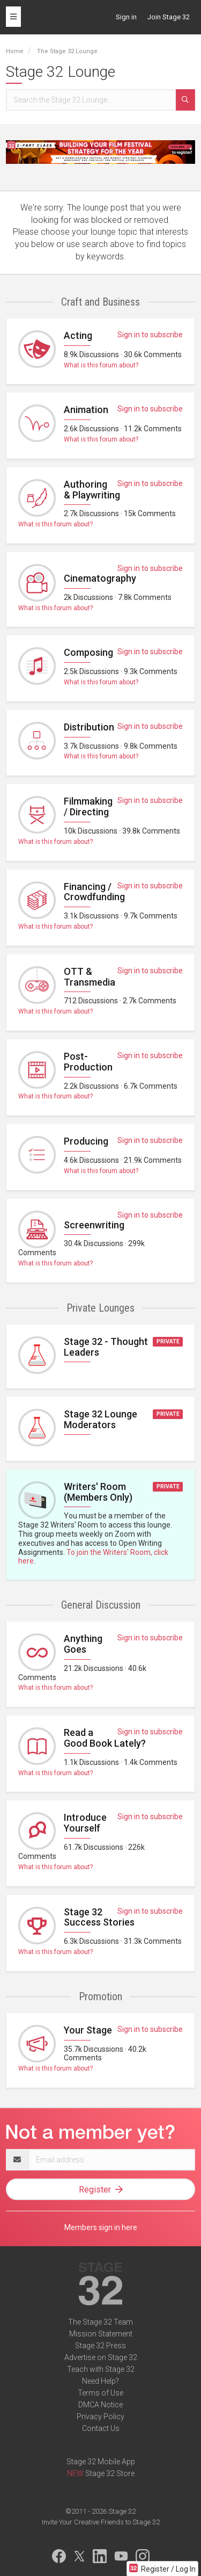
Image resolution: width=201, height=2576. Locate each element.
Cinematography (100, 578)
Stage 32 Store (110, 2473)
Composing (88, 652)
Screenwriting (94, 1225)
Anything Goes (83, 1644)
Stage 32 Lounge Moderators (100, 1419)
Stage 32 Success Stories (99, 1917)
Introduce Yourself (85, 1823)
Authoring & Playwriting (92, 490)
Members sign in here (100, 2227)
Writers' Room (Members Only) (98, 1492)
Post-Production (88, 1062)
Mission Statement (100, 2333)
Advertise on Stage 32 (100, 2357)
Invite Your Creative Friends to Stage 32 (101, 2522)
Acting (78, 335)
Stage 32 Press (100, 2345)
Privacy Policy (100, 2416)
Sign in (126, 17)
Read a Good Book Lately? (105, 1738)
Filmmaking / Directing (88, 806)
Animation (86, 409)
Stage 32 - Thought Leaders (106, 1347)
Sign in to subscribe (150, 334)
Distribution (89, 727)
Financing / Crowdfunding (94, 892)
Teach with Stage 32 (101, 2369)
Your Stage (88, 2030)
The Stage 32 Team (100, 2322)
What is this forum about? (101, 365)
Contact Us (101, 2428)
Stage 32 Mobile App (100, 2461)
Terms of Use (100, 2393)
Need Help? (100, 2381)
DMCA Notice (100, 2404)
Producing (86, 1141)
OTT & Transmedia (89, 977)
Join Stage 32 (168, 17)
